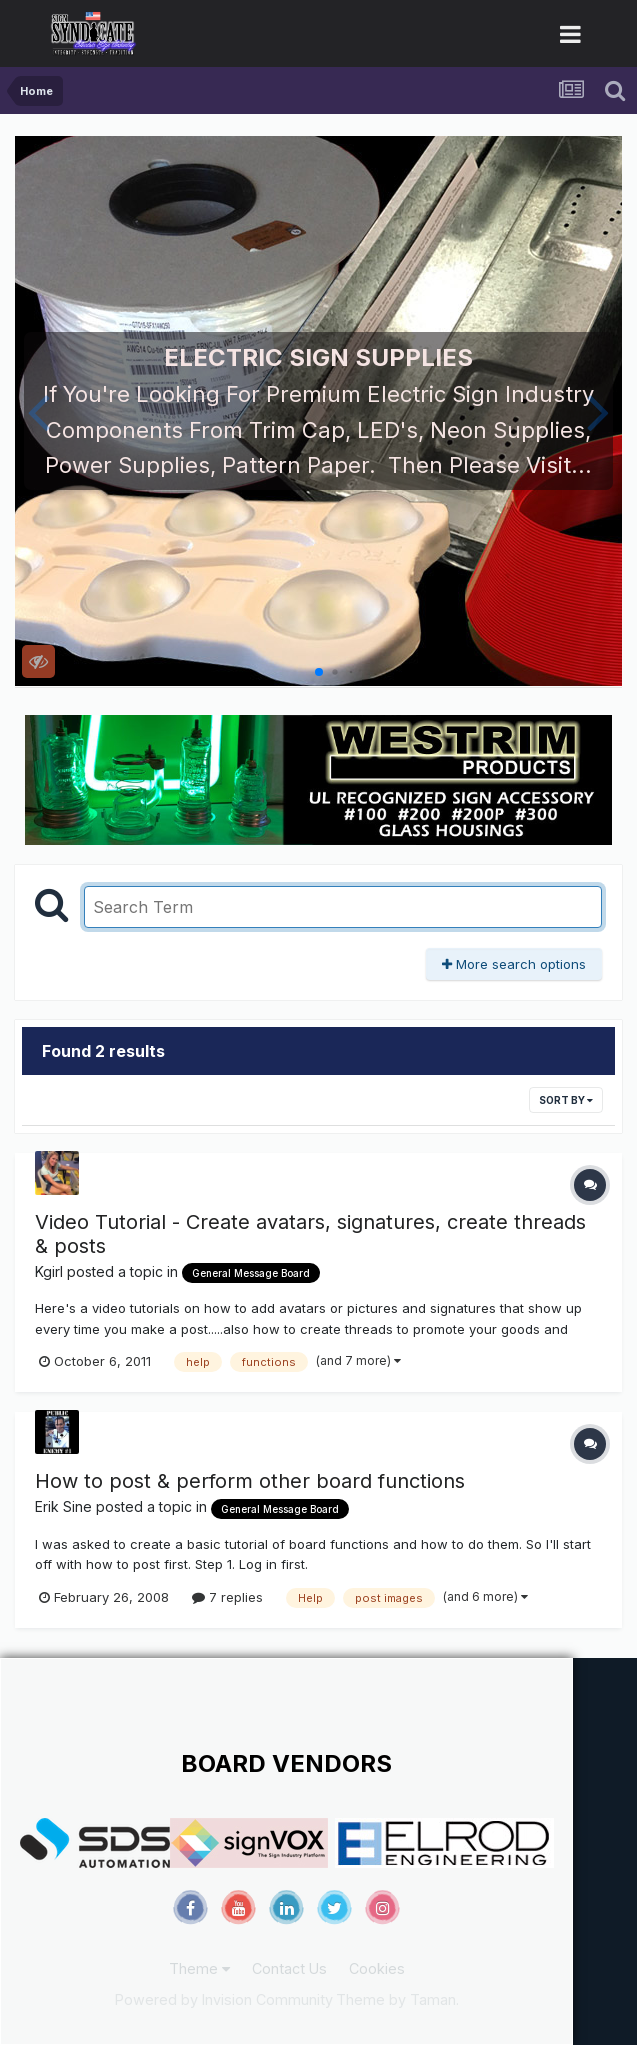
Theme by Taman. (397, 1999)
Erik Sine (63, 1506)
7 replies (227, 1597)
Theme (199, 1968)
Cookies (377, 1968)
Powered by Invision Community (224, 1999)
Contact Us (289, 1968)
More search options (514, 964)
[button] (38, 411)
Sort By (566, 1100)
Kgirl (49, 1271)
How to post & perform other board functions (250, 1481)
